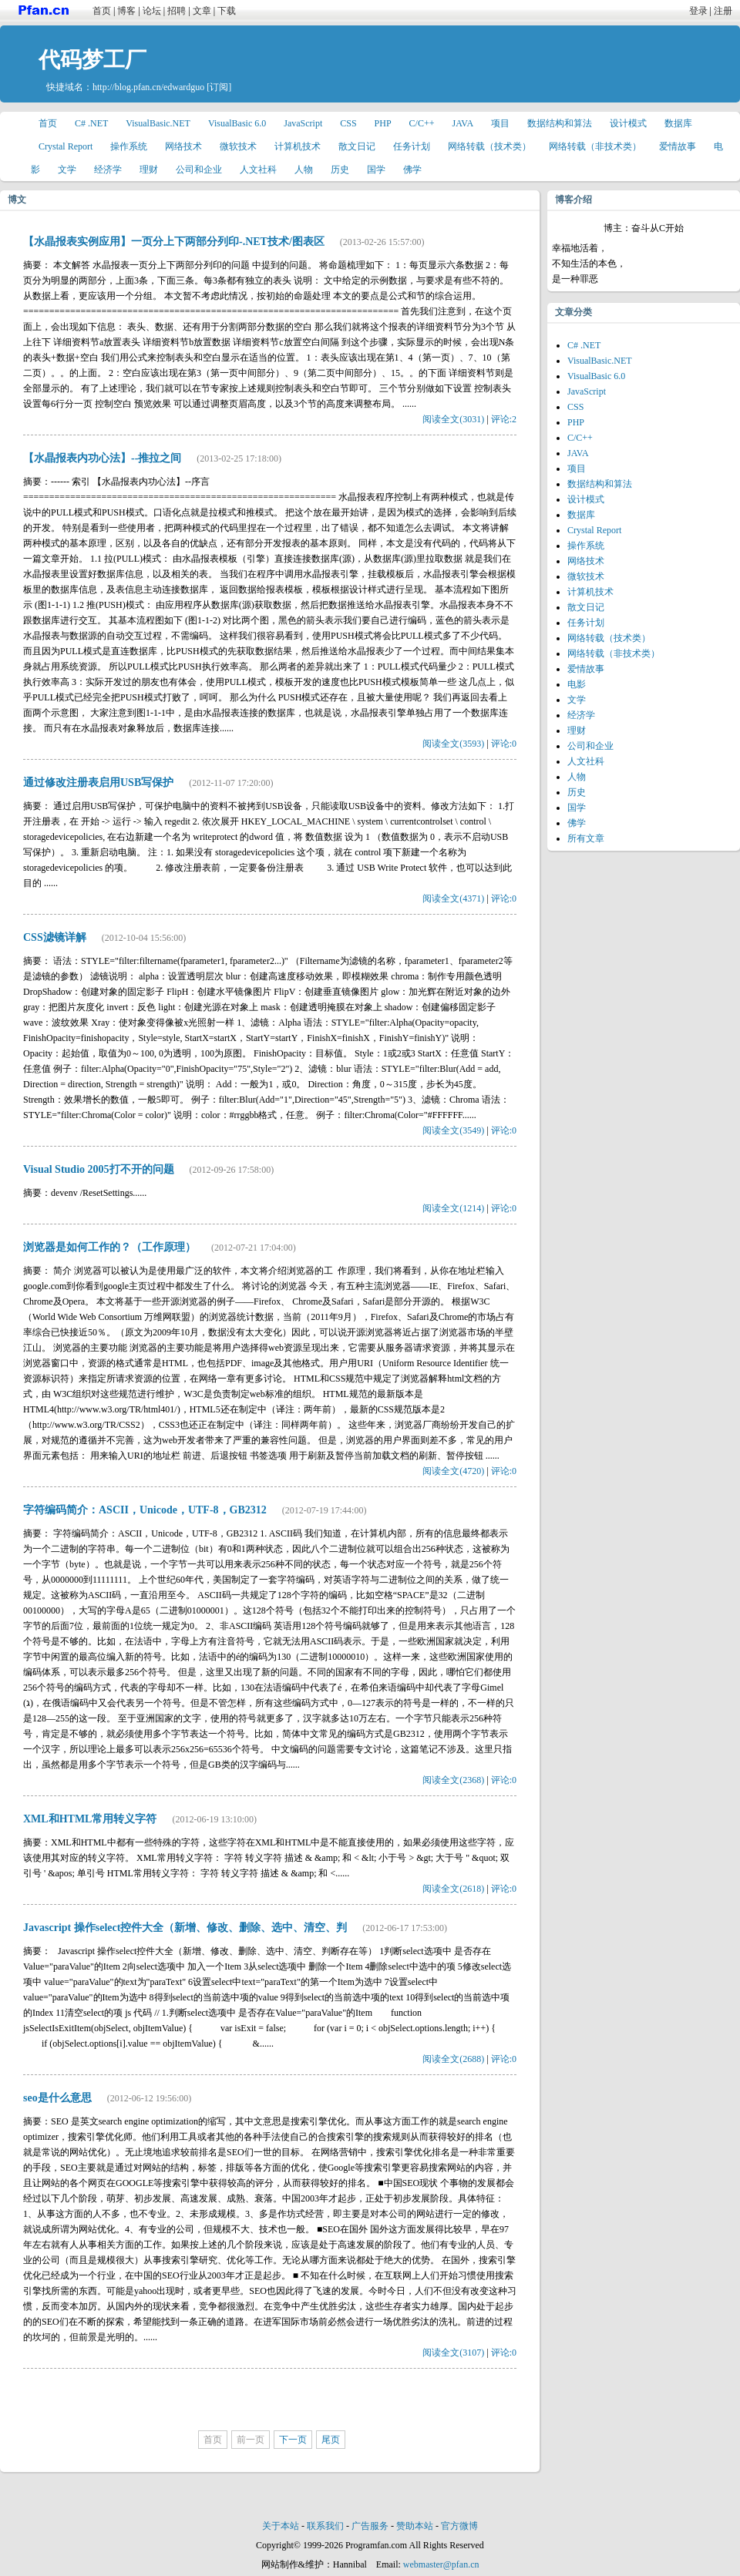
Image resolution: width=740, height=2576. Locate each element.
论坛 (152, 10)
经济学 (108, 169)
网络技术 (183, 146)
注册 (723, 10)
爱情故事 (677, 146)
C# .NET (91, 123)
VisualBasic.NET (158, 123)
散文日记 (356, 146)
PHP (383, 123)
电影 (576, 684)
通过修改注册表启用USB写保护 (98, 782)
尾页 (330, 2439)
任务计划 (411, 146)
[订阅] (219, 87)
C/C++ (422, 123)
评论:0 (503, 743)
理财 (149, 169)
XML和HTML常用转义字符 (89, 1819)
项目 (500, 123)
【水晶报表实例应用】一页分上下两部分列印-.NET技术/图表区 (174, 241)
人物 (303, 169)
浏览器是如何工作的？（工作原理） (109, 1247)
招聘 (176, 10)
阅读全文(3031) (453, 419)
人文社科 (258, 169)
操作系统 (128, 146)
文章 (202, 10)
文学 (67, 169)
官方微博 (459, 2526)
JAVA (463, 123)
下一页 (293, 2439)
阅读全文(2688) (453, 2059)
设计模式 (628, 123)
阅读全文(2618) (453, 1888)
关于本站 (280, 2526)
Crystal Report (65, 146)
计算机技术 (297, 146)
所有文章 (585, 838)
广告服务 (370, 2526)
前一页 (250, 2439)
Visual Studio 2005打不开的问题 (98, 1169)
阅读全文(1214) (453, 1208)
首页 (101, 10)
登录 (698, 10)
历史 (340, 169)
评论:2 (503, 419)
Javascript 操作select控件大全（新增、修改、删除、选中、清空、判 (185, 1927)
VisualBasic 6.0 (237, 123)
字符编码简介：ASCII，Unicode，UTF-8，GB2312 (145, 1510)
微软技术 (238, 146)
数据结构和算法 (559, 123)
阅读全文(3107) (453, 2352)
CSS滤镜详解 (54, 937)
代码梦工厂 (92, 60)
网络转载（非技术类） (595, 146)
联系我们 (325, 2526)
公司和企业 (199, 169)
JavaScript (303, 123)
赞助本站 (414, 2526)
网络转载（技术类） (489, 146)
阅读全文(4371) (453, 898)
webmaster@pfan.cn (441, 2564)
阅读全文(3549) (453, 1130)
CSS (348, 123)
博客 (126, 10)
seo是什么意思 (57, 2098)
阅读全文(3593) (453, 743)
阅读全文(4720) (453, 1471)
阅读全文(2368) (453, 1780)
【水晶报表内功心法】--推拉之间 (102, 458)
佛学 (412, 169)
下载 (226, 10)
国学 (376, 169)
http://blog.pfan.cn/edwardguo (148, 87)
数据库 (678, 123)
